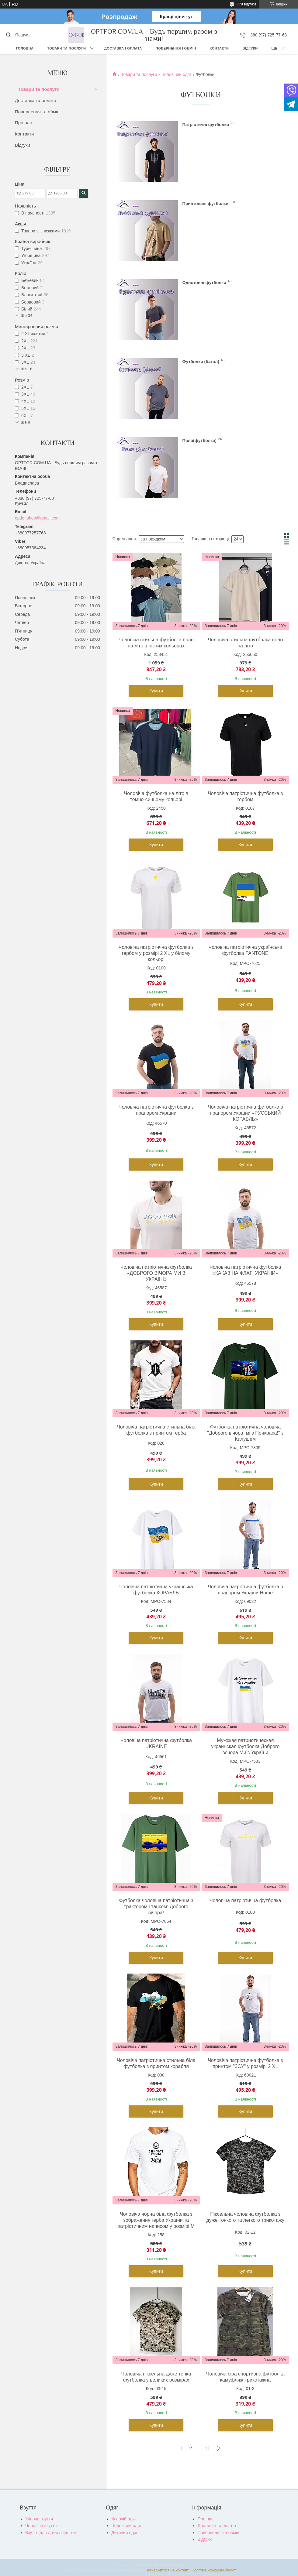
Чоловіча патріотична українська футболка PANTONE (245, 950)
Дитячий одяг (124, 2532)
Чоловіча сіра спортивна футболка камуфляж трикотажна (245, 2376)
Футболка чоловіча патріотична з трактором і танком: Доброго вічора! (156, 1906)
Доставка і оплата (123, 48)
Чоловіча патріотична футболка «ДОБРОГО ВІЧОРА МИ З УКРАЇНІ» (156, 1273)
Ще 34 (26, 315)
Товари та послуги (66, 48)
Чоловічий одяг (176, 74)
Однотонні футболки (204, 282)
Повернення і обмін (176, 48)
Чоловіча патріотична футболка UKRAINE (156, 1743)
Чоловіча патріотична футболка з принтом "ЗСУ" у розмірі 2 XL (245, 2063)
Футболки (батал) (200, 361)
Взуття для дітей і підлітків (51, 2532)
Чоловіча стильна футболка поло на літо (245, 642)
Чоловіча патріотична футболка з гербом (245, 796)
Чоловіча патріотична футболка (245, 1900)
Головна (24, 48)
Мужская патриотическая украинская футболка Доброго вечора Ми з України (245, 1746)
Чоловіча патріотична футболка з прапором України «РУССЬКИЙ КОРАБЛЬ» (245, 1113)
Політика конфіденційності (214, 2570)
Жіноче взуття (39, 2518)
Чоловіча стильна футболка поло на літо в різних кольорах (156, 642)
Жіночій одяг (123, 2518)
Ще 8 (25, 422)
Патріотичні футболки (205, 124)
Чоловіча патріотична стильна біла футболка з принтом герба (156, 1429)
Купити (156, 690)
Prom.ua (177, 2565)
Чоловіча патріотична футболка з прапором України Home (245, 1589)
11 (207, 2448)
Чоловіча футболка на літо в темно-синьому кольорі (156, 796)
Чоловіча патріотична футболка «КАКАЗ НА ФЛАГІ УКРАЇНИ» (245, 1270)
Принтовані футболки (205, 203)
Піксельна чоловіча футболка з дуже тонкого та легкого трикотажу (245, 2217)
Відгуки (250, 48)
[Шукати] (8, 35)
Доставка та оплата (35, 100)
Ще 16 (26, 369)
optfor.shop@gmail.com (37, 518)
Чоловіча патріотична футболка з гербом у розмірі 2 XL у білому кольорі (156, 953)
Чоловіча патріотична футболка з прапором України (156, 1110)
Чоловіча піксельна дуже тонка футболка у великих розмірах (156, 2376)
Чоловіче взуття (41, 2525)
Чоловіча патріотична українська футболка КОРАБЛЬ (156, 1589)
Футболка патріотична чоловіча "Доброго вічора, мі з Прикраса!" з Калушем (245, 1433)
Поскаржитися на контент (167, 2570)
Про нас (23, 122)
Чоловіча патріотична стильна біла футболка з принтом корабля (156, 2063)
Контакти (219, 48)
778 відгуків (246, 4)
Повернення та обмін (37, 111)
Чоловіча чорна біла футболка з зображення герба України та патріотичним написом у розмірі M (156, 2220)
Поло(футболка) (199, 440)
